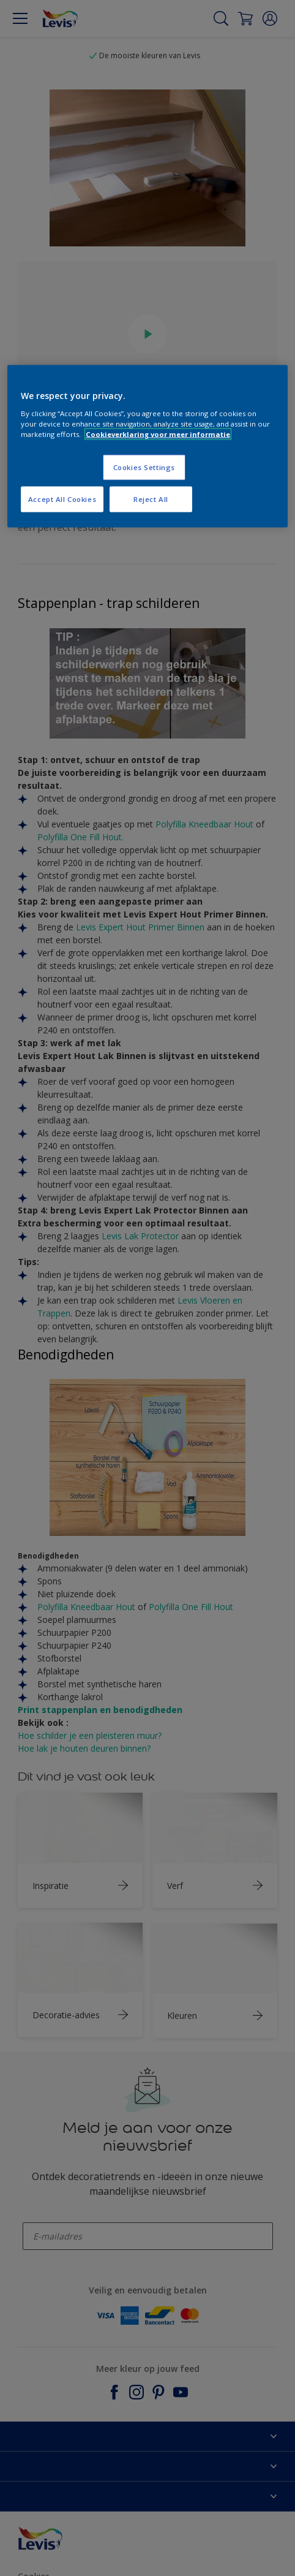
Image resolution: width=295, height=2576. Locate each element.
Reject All (150, 499)
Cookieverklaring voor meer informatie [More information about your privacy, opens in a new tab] (158, 434)
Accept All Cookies (62, 499)
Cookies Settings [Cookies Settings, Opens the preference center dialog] (144, 467)
